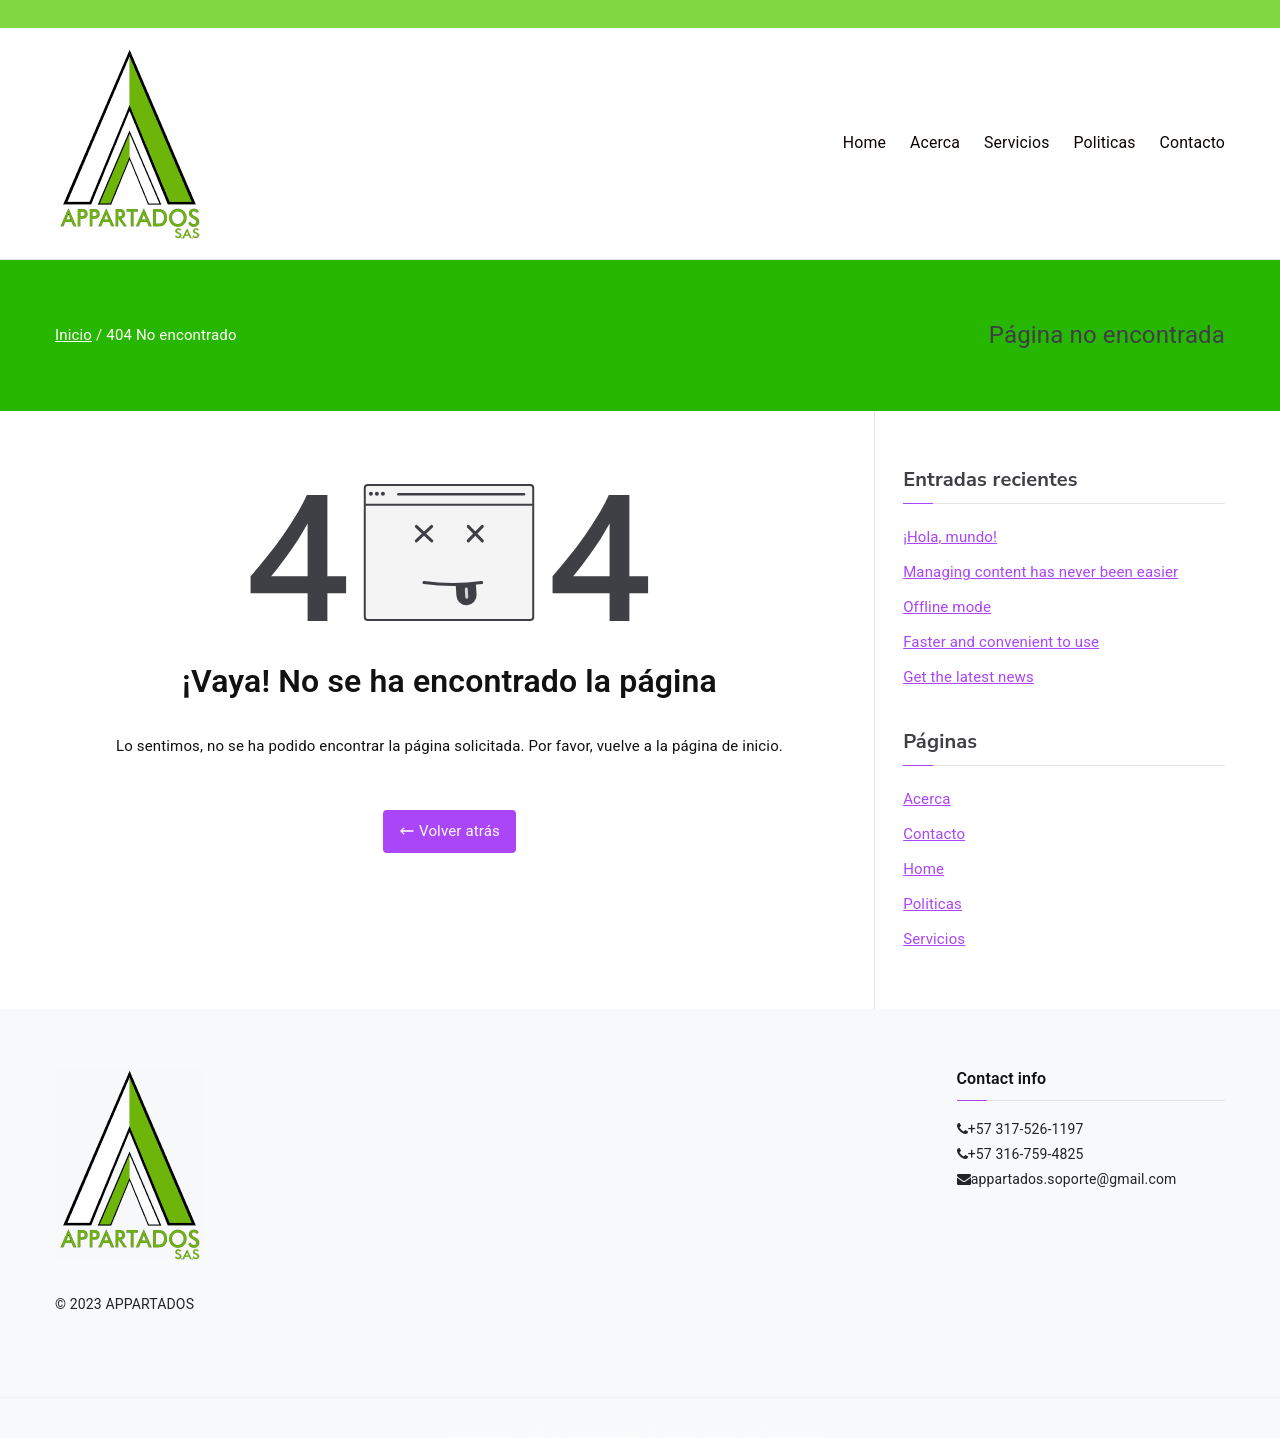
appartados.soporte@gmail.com (1074, 1179)
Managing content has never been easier (1040, 572)
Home (864, 142)
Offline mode (947, 607)
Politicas (1105, 142)
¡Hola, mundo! (950, 537)
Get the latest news (968, 677)
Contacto (1192, 142)
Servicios (1017, 142)
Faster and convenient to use (1001, 642)
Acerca (935, 142)
